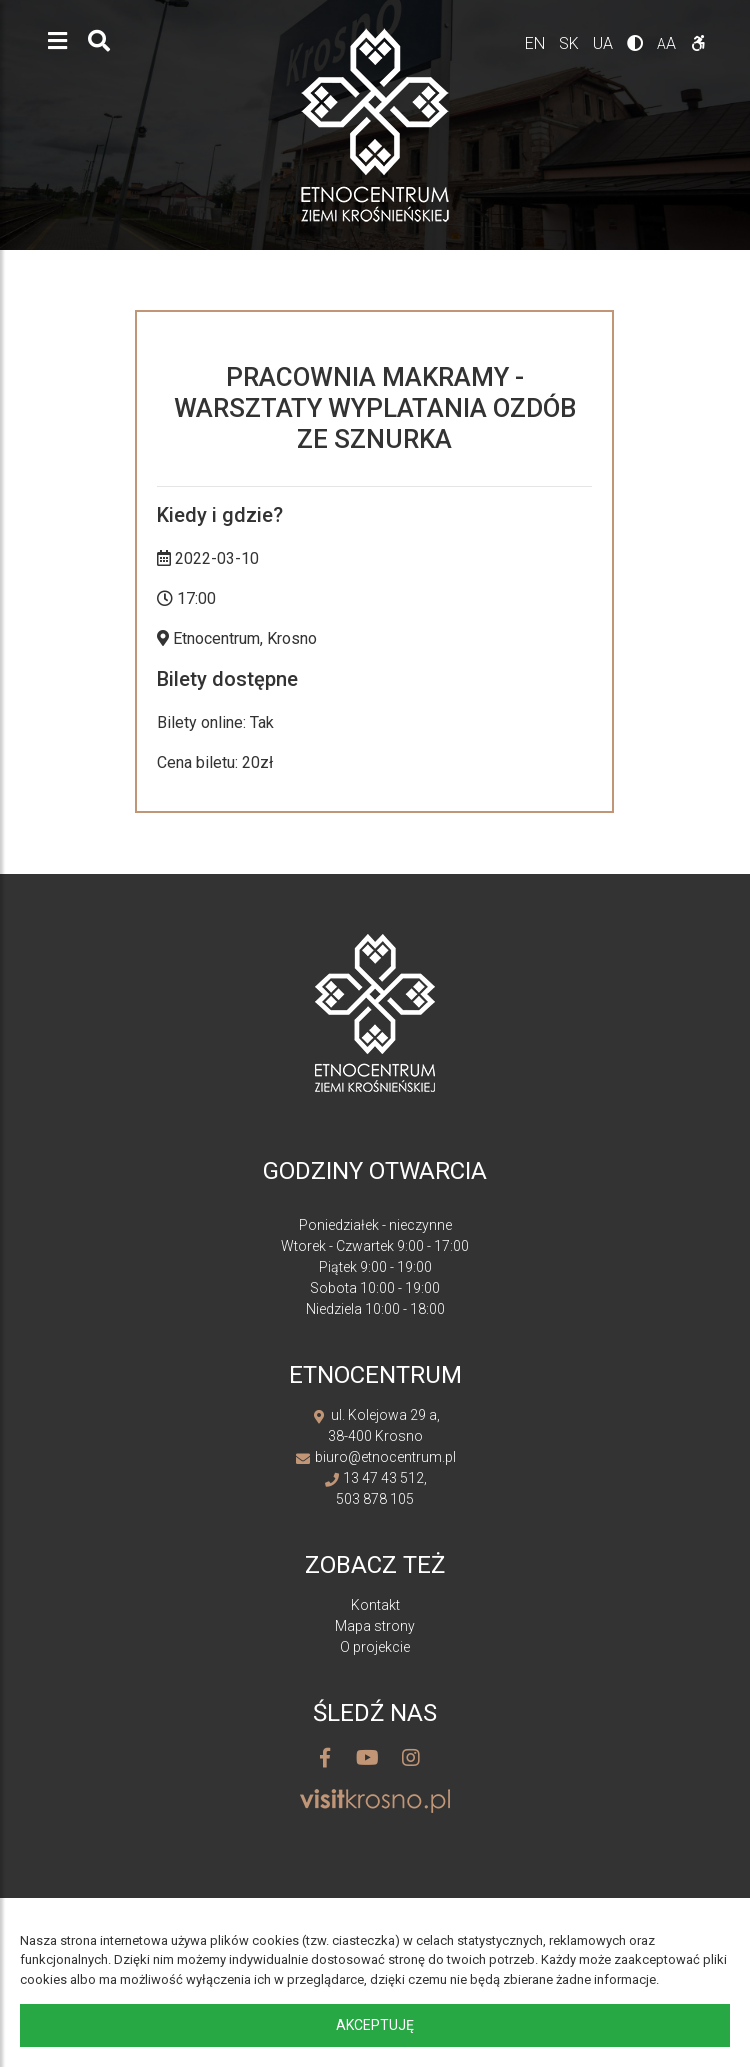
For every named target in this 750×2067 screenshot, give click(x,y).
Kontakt (375, 1605)
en (537, 43)
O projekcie (375, 1647)
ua (605, 43)
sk (571, 43)
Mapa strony (375, 1626)
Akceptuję (375, 2025)
